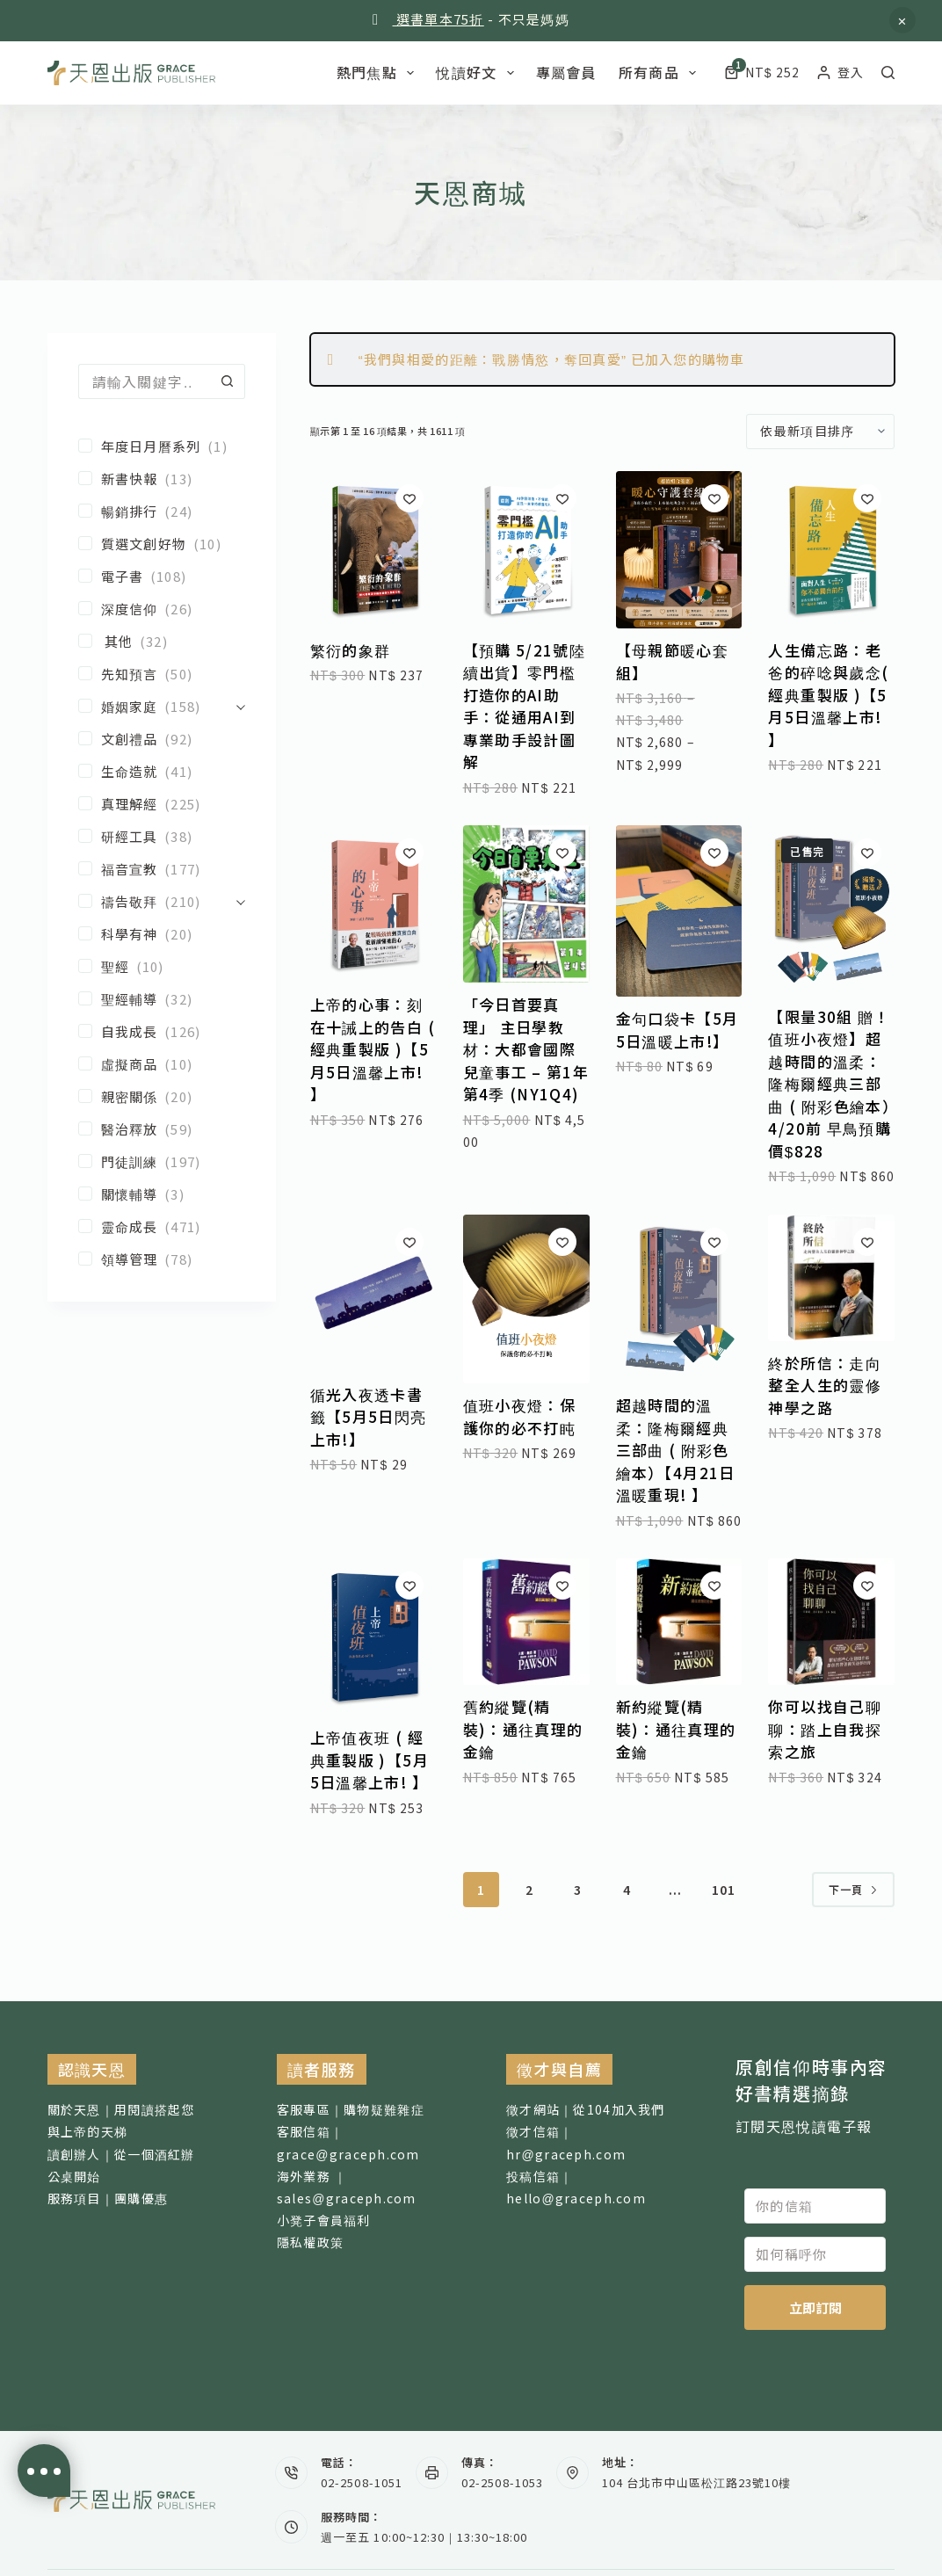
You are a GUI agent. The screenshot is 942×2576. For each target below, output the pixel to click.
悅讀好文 (478, 72)
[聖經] (161, 966)
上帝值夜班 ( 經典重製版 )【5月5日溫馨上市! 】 (369, 1759)
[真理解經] (161, 804)
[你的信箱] (815, 2206)
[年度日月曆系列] (161, 446)
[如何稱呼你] (815, 2254)
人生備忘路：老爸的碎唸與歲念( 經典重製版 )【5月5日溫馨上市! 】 (828, 695)
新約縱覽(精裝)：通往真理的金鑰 (676, 1728)
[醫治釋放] (161, 1129)
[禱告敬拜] (153, 901)
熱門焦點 (379, 72)
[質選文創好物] (161, 543)
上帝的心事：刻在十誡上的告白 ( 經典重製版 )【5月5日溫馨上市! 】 (372, 1049)
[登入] (840, 72)
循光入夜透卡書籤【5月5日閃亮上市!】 (368, 1416)
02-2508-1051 (361, 2482)
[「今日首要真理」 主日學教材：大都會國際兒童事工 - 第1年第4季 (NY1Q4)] (526, 904)
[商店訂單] (820, 431)
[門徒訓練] (161, 1161)
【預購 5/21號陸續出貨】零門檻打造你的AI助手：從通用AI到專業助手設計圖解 (524, 706)
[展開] (240, 706)
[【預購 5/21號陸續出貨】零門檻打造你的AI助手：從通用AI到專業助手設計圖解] (526, 549)
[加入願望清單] (409, 498)
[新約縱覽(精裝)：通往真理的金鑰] (679, 1621)
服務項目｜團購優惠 (108, 2198)
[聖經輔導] (161, 999)
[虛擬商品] (161, 1064)
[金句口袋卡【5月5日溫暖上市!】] (679, 911)
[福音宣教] (161, 869)
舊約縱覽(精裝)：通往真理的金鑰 (523, 1728)
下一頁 (854, 1889)
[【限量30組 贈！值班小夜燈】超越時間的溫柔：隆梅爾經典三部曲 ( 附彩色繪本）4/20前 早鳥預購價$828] (831, 910)
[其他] (161, 641)
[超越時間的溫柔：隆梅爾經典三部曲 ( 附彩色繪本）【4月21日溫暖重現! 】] (679, 1299)
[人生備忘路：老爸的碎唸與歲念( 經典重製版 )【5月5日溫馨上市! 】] (831, 549)
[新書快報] (161, 478)
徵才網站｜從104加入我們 (585, 2109)
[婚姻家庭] (153, 706)
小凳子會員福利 (324, 2220)
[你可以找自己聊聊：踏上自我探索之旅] (831, 1621)
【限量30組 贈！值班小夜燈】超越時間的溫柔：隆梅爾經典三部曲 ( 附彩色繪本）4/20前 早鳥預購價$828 (829, 1083)
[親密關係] (161, 1096)
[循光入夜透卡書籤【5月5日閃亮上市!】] (373, 1294)
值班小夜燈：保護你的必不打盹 (519, 1416)
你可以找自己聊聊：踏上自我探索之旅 (824, 1728)
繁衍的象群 (350, 650)
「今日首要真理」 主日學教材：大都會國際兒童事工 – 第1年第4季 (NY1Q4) (526, 1049)
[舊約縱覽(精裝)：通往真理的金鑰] (526, 1621)
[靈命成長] (161, 1226)
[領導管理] (161, 1259)
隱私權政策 (310, 2242)
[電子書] (161, 576)
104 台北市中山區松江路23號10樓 (696, 2482)
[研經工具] (161, 836)
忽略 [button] (902, 20)
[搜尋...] (144, 381)
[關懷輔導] (161, 1194)
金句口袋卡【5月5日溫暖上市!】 (677, 1029)
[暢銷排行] (161, 511)
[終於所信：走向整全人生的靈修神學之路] (831, 1278)
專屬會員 (566, 72)
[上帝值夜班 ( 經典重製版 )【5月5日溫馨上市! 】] (373, 1637)
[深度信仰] (161, 608)
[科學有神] (161, 934)
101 (724, 1889)
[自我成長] (161, 1031)
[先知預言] (161, 674)
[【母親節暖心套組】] (679, 549)
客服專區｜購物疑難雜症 (350, 2109)
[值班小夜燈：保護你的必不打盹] (526, 1299)
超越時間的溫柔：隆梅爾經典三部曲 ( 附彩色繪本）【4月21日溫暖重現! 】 (675, 1450)
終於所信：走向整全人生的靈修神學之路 (824, 1385)
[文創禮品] (161, 739)
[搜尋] (888, 72)
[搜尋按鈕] (227, 381)
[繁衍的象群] (373, 549)
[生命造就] (161, 771)
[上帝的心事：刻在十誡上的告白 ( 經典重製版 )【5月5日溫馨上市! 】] (373, 904)
